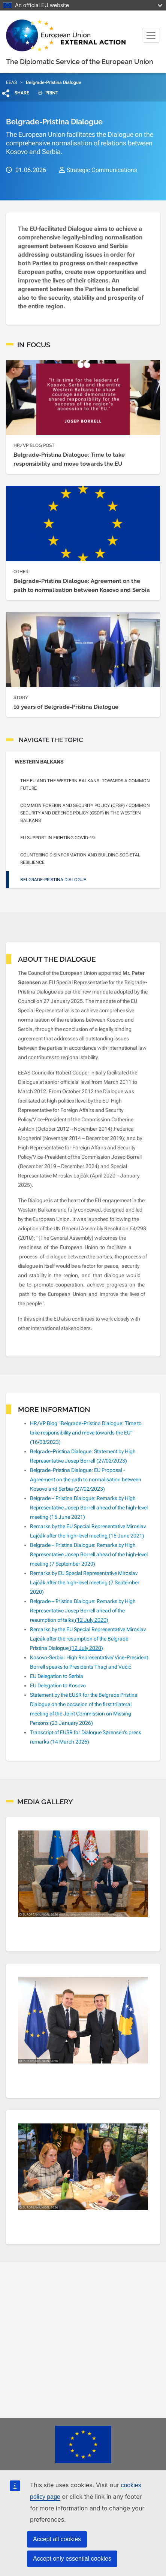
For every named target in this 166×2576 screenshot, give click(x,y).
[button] (15, 93)
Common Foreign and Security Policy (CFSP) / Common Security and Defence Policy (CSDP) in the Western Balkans (85, 813)
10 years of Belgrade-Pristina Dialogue (65, 707)
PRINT (45, 93)
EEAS (11, 82)
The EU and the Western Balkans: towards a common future (85, 784)
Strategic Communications (102, 169)
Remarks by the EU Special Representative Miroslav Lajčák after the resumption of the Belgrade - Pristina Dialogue (88, 1638)
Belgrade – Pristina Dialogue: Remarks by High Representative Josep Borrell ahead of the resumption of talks (83, 1610)
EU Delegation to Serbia (56, 1676)
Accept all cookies (57, 2539)
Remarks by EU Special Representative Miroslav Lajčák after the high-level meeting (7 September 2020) (84, 1582)
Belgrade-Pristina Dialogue (53, 879)
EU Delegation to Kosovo (58, 1685)
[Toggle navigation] (151, 35)
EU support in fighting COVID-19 (57, 837)
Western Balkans (39, 762)
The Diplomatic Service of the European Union (79, 62)
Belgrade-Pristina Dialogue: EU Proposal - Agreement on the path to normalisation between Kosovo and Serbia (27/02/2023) (85, 1479)
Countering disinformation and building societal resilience (80, 858)
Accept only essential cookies (72, 2558)
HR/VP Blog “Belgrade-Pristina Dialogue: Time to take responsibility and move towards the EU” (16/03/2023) (86, 1432)
